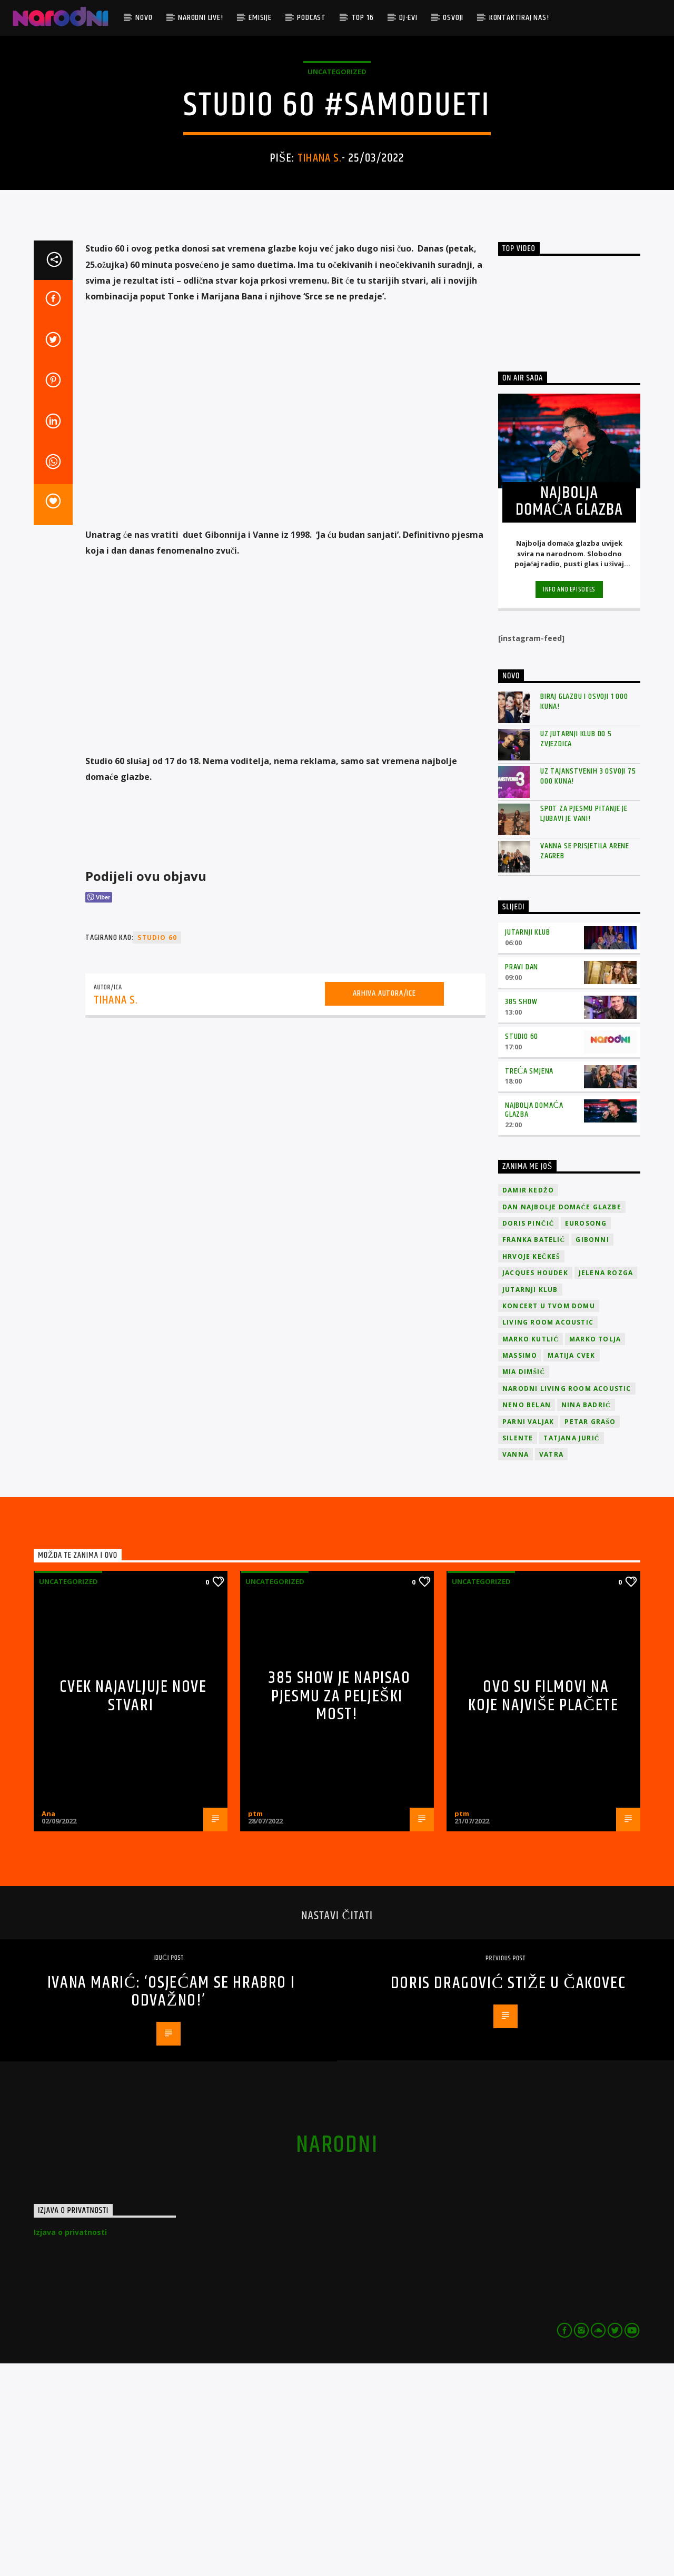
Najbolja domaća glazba (534, 1322)
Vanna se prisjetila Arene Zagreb (584, 1064)
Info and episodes (569, 802)
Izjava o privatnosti (70, 2445)
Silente (517, 1650)
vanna (515, 1666)
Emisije (260, 17)
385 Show (521, 1214)
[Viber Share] (98, 1110)
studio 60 (157, 1150)
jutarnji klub (530, 1502)
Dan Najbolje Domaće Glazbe (561, 1419)
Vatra (551, 1666)
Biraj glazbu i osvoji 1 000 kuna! (584, 914)
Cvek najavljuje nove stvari (133, 1909)
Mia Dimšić (523, 1584)
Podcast (311, 17)
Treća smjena (529, 1283)
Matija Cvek (571, 1567)
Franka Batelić (533, 1452)
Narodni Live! (200, 17)
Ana (48, 2026)
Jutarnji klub (527, 1144)
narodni (337, 2357)
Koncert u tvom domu (548, 1518)
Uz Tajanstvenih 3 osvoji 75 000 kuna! (588, 989)
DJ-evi (408, 17)
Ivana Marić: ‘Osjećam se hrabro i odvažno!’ (171, 2204)
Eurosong (586, 1435)
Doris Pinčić (528, 1435)
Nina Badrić (586, 1617)
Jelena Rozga (606, 1485)
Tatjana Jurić (571, 1650)
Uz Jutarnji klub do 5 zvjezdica (576, 951)
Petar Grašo (590, 1634)
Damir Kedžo (528, 1402)
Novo (143, 17)
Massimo (519, 1567)
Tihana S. (320, 264)
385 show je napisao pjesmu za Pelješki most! (339, 1909)
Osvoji (453, 17)
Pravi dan (521, 1179)
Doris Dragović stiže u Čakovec (508, 2196)
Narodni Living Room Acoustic (566, 1601)
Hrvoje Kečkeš (531, 1469)
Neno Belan (526, 1617)
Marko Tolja (595, 1551)
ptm (255, 2026)
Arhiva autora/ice (384, 1205)
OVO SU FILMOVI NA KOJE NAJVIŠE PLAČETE (543, 1909)
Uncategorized (337, 178)
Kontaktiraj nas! (519, 17)
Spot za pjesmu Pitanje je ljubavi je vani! (584, 1026)
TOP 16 (363, 17)
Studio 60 (521, 1249)
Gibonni (592, 1452)
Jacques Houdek (535, 1485)
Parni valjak (528, 1634)
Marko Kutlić (530, 1551)
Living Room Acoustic (547, 1534)
